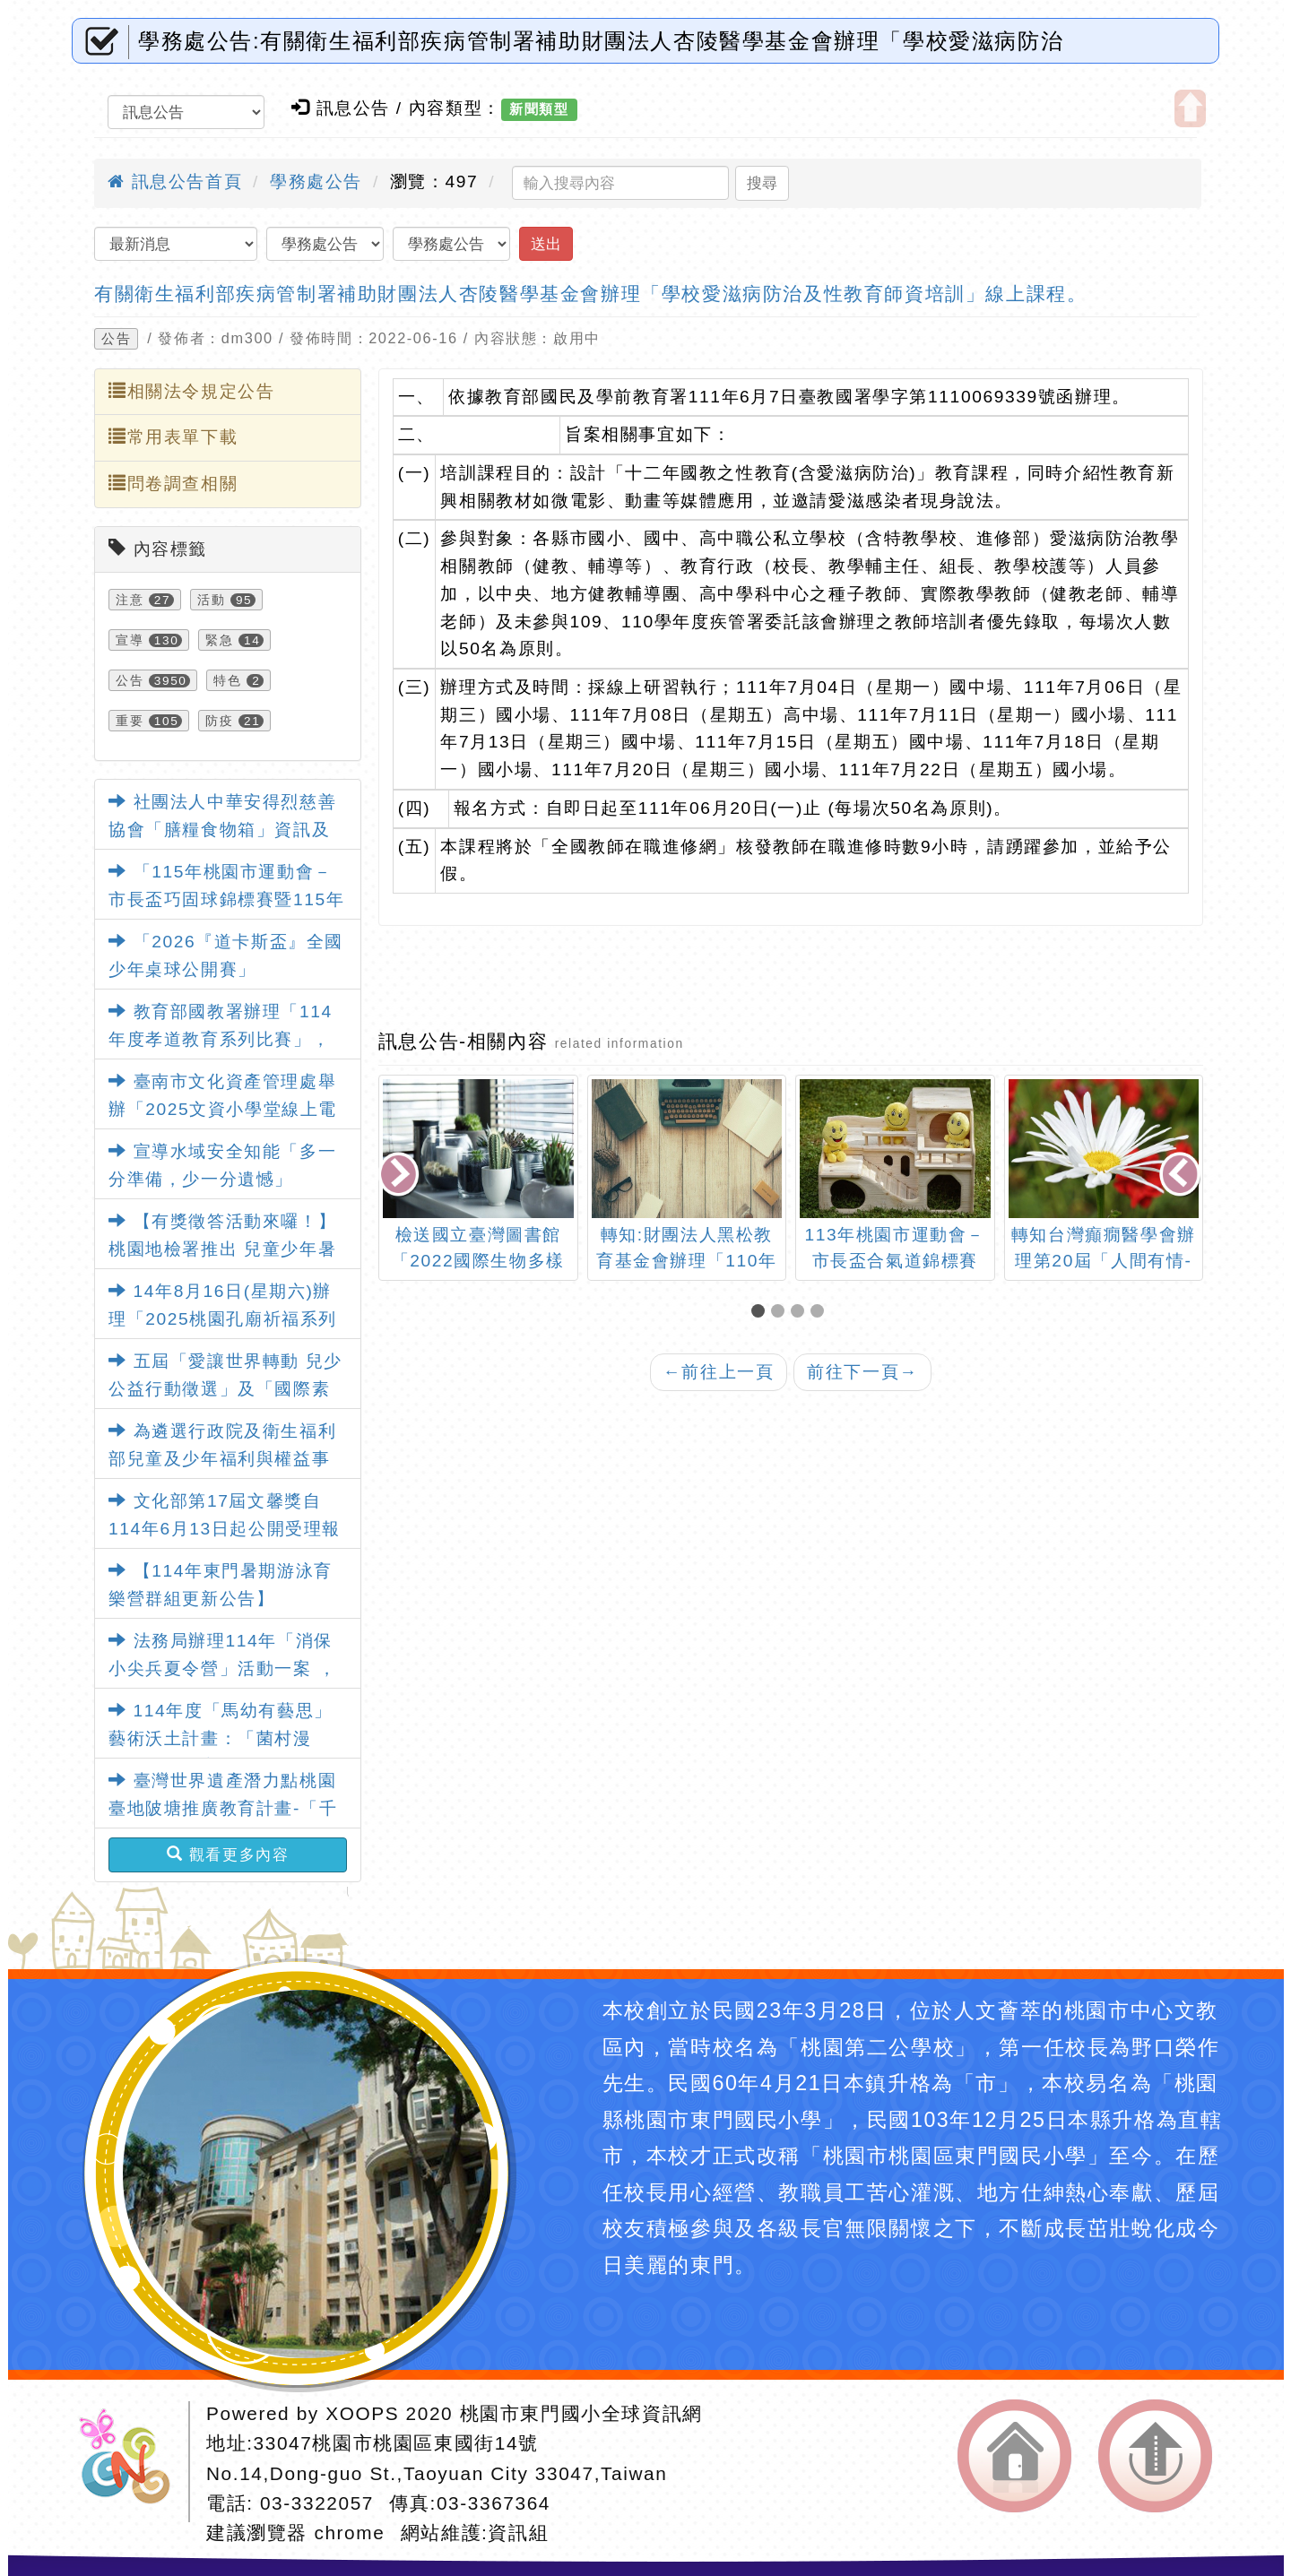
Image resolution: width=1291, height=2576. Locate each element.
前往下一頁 (862, 1371)
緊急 (219, 640)
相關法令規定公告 (191, 391)
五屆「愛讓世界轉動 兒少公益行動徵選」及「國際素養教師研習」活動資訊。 (225, 1388)
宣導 (129, 640)
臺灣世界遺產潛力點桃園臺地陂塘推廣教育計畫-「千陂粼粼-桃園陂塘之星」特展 (222, 1808)
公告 (116, 339)
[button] (761, 1313)
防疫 (219, 720)
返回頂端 (1155, 2455)
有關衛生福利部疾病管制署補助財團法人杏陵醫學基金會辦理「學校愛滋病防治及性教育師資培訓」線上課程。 (590, 293)
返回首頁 (1014, 2455)
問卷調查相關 (173, 483)
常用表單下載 (173, 436)
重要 (129, 720)
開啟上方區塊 (1190, 108)
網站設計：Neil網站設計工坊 (131, 2461)
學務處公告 (316, 181)
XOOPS (362, 2413)
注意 (129, 599)
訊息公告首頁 (175, 181)
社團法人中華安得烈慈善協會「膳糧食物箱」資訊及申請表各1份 (222, 829)
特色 (227, 680)
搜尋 (762, 183)
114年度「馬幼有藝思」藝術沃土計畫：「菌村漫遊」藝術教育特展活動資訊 (220, 1738)
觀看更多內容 (228, 1854)
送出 (546, 244)
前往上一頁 (719, 1371)
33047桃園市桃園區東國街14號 (396, 2443)
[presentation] (399, 1175)
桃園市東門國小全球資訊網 (581, 2413)
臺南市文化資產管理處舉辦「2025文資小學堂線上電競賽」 (222, 1108)
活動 (211, 599)
